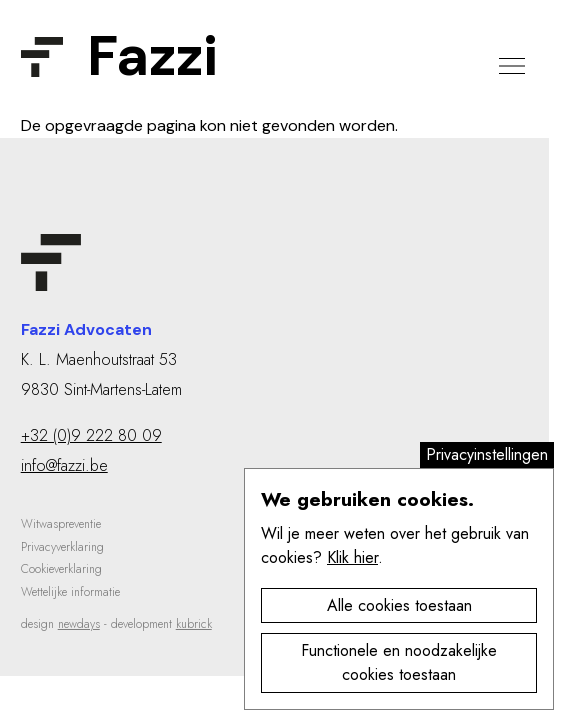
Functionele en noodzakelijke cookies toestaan (399, 662)
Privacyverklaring (62, 547)
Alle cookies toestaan (399, 605)
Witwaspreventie (61, 524)
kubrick (194, 624)
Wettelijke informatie (70, 592)
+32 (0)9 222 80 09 (91, 435)
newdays (79, 624)
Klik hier (352, 557)
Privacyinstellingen (487, 454)
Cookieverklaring (61, 569)
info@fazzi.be (64, 465)
